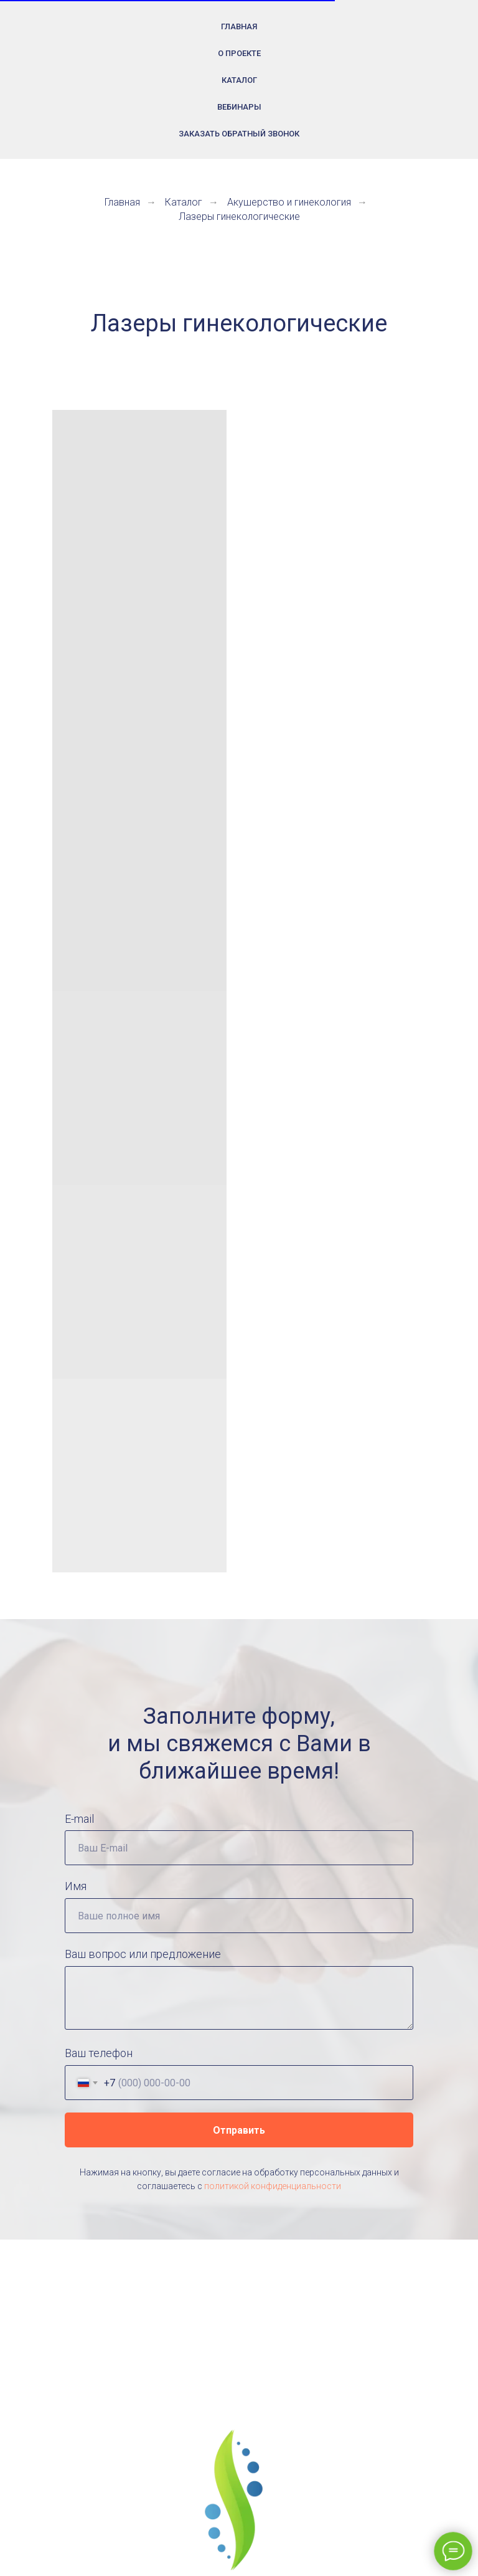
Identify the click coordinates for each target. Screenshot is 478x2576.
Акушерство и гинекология (289, 202)
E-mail (79, 1818)
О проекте (239, 53)
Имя (76, 1886)
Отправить (239, 2130)
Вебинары (239, 107)
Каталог (239, 80)
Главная (239, 26)
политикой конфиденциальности (272, 2186)
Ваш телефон (99, 2053)
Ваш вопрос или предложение (143, 1954)
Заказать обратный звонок (239, 133)
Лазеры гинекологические (239, 216)
